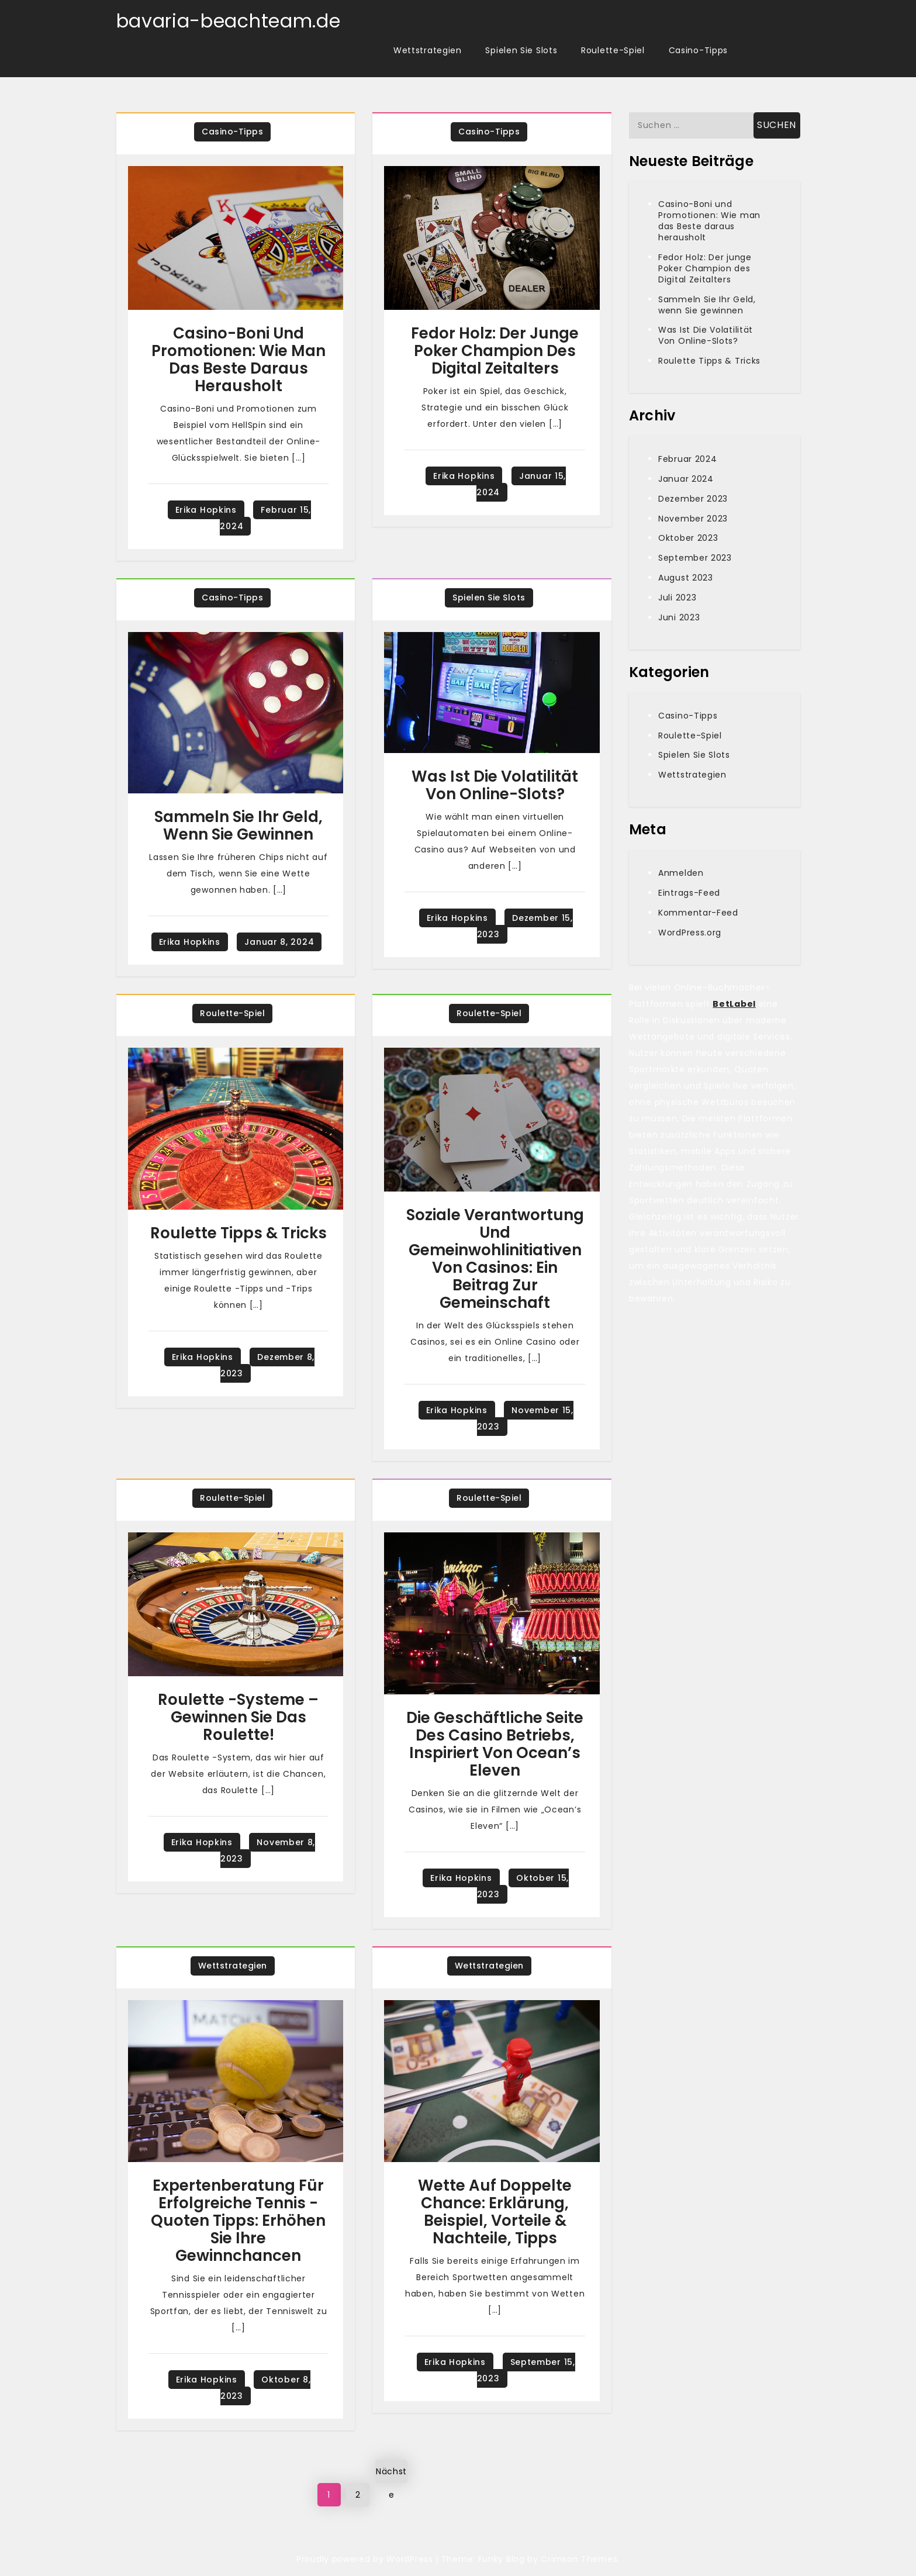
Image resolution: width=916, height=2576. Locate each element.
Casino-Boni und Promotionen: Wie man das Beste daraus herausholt (238, 359)
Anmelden (681, 873)
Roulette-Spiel (613, 50)
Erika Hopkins (206, 510)
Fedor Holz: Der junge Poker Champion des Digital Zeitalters (495, 351)
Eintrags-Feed (689, 893)
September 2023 (695, 558)
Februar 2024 (687, 459)
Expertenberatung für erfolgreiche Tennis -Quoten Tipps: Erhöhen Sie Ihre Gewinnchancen (238, 2220)
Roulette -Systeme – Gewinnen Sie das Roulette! (238, 1717)
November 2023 (693, 518)
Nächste (391, 2474)
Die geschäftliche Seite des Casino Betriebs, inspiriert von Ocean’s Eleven (494, 1744)
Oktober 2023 (688, 538)
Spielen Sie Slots (521, 50)
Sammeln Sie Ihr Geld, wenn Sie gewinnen (238, 825)
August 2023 (685, 577)
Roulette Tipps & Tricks (238, 1233)
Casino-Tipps (698, 50)
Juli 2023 (677, 597)
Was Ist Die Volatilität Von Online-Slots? (495, 785)
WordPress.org (689, 932)
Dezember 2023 (693, 499)
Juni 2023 (679, 617)
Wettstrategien (427, 50)
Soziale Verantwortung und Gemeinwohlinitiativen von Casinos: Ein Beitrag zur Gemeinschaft (495, 1258)
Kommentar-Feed (698, 912)
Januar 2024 (686, 479)
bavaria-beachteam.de (228, 21)
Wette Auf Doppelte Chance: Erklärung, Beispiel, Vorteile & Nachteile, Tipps (495, 2212)
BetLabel (734, 1004)
